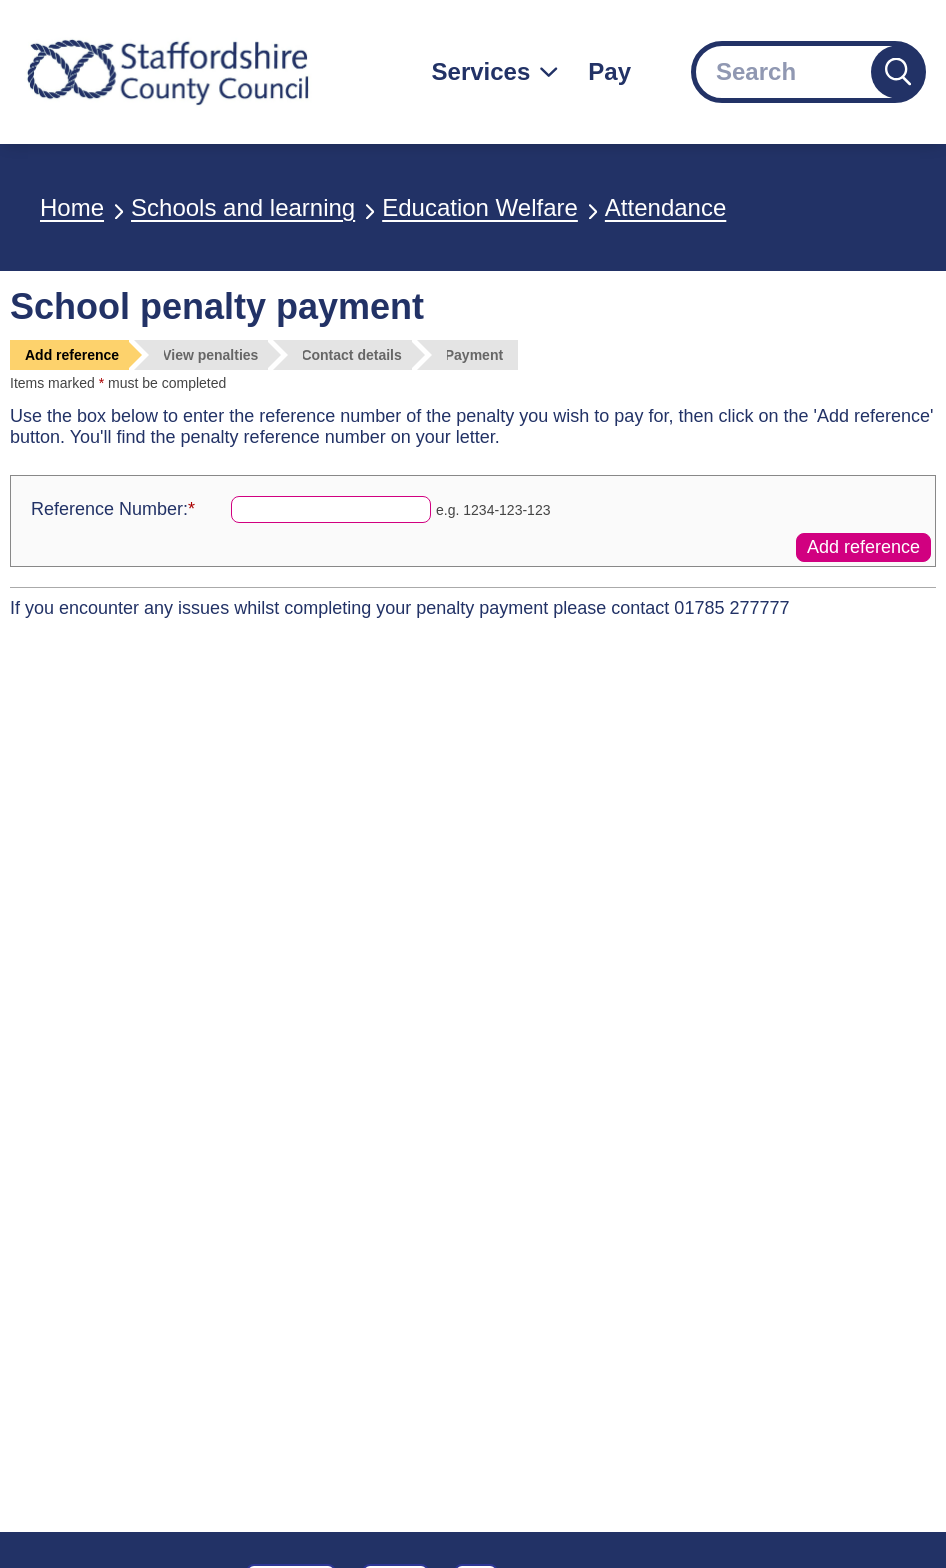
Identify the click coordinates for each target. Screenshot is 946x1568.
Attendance (665, 207)
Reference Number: (113, 509)
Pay (609, 71)
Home (72, 207)
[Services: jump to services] (495, 72)
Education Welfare (480, 207)
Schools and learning (243, 207)
